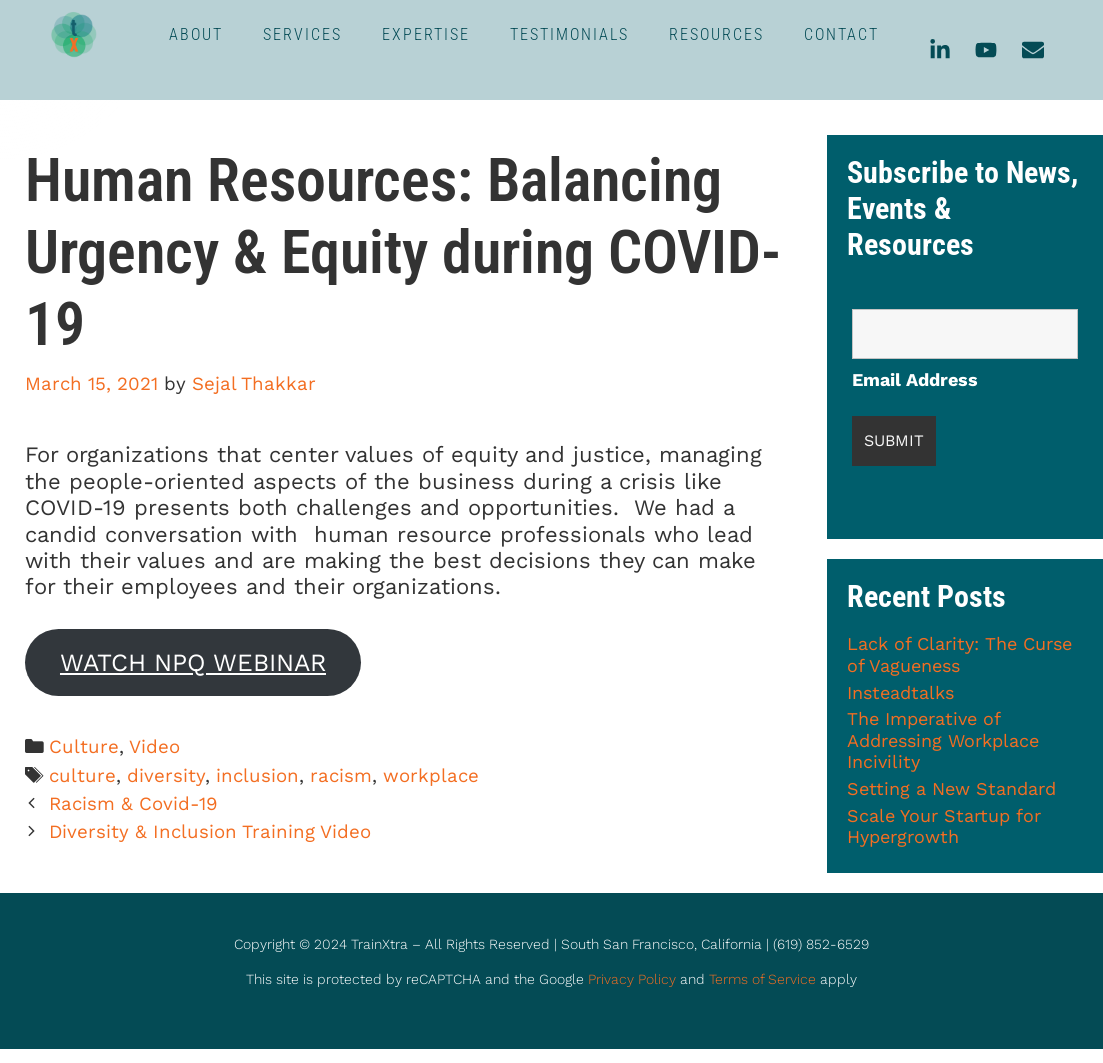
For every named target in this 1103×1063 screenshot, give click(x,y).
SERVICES (302, 34)
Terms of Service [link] (762, 979)
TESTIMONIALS (569, 34)
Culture (84, 747)
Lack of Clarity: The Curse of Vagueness (959, 654)
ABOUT (196, 34)
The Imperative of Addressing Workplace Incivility (943, 740)
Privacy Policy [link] (632, 979)
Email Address (915, 379)
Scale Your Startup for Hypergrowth (944, 826)
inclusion (257, 776)
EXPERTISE (426, 34)
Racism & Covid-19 (133, 804)
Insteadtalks (900, 692)
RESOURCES (716, 34)
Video (154, 747)
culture (82, 776)
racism (341, 776)
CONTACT (841, 34)
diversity (166, 776)
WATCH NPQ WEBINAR (193, 662)
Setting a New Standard (951, 788)
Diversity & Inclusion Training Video (210, 832)
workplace (431, 776)
